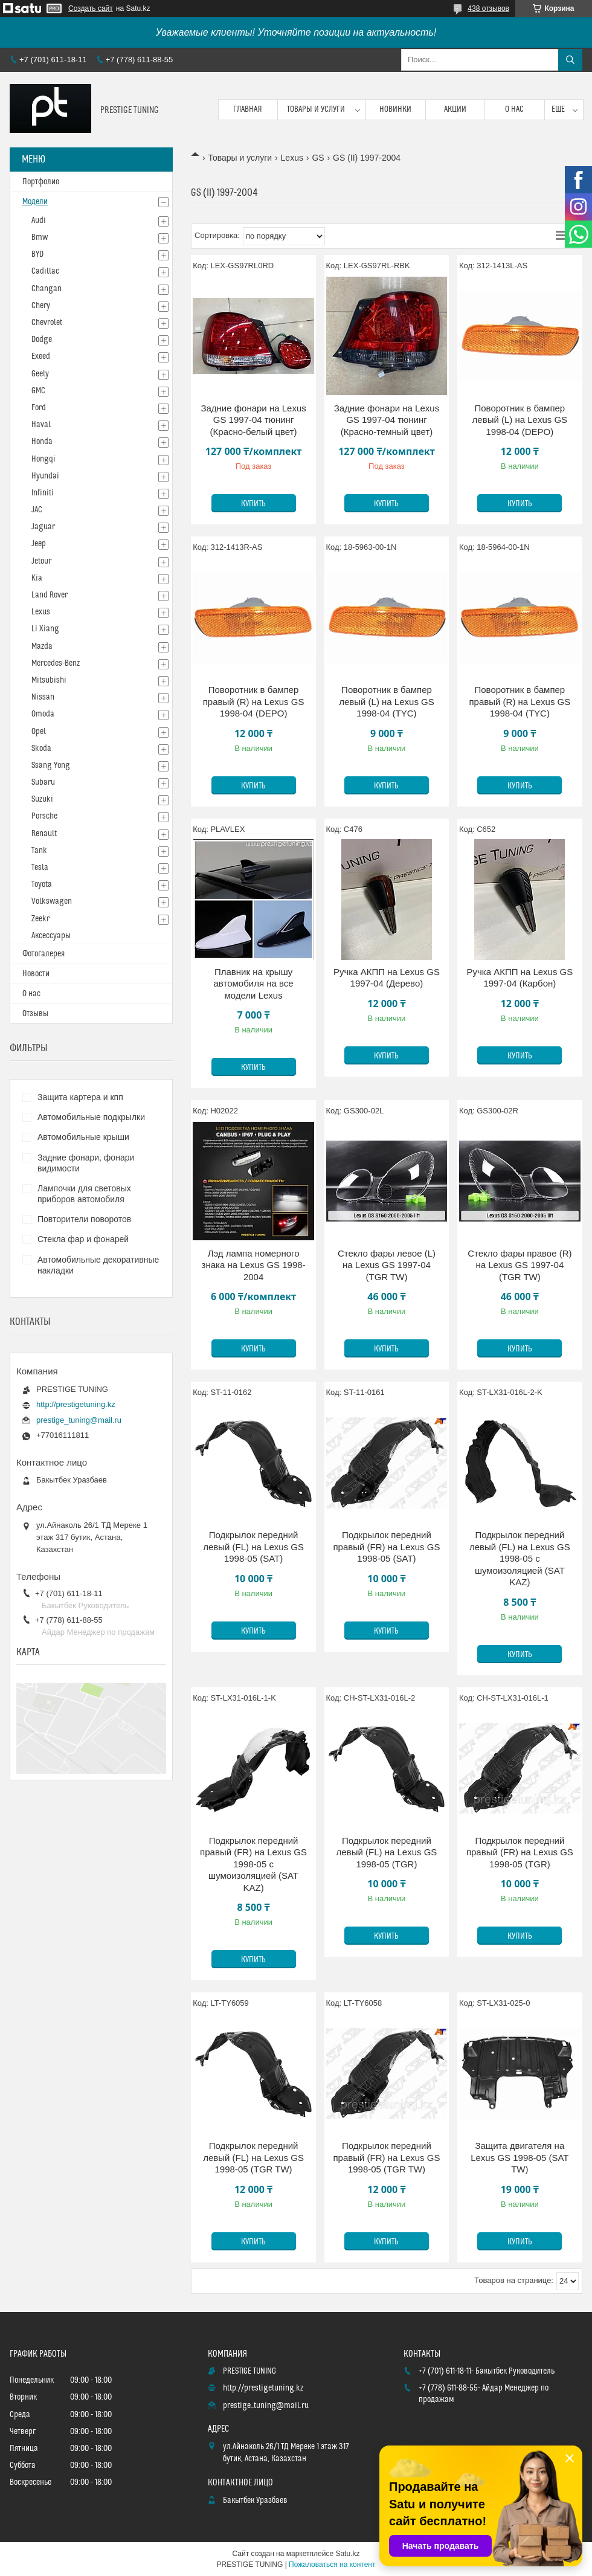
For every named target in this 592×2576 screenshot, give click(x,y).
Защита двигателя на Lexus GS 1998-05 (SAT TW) (519, 2157)
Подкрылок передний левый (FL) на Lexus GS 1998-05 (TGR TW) (253, 2157)
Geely (40, 374)
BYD (37, 254)
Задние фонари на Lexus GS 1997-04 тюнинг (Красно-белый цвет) (253, 420)
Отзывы (35, 1014)
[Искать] (570, 60)
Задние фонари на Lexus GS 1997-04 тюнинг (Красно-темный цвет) (386, 420)
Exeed (40, 356)
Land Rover (49, 595)
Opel (38, 731)
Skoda (41, 748)
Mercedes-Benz (55, 663)
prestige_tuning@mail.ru (78, 1420)
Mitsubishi (48, 680)
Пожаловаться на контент (332, 2564)
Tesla (39, 867)
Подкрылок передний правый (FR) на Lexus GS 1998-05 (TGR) (519, 1852)
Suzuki (42, 799)
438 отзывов (488, 8)
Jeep (38, 544)
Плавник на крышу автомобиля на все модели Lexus (254, 983)
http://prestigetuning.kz (75, 1404)
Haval (41, 425)
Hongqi (43, 459)
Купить (253, 504)
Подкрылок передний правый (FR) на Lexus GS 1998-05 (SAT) (386, 1546)
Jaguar (43, 527)
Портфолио (40, 182)
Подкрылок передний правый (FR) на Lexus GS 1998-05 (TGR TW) (386, 2157)
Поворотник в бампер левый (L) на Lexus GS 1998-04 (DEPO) (520, 420)
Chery (40, 306)
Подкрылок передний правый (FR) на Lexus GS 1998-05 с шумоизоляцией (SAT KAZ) (253, 1864)
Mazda (42, 646)
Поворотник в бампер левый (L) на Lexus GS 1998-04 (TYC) (386, 701)
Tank (39, 850)
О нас (514, 109)
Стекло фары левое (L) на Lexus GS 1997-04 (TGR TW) (387, 1265)
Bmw (39, 237)
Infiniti (42, 493)
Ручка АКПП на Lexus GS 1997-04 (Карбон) (519, 978)
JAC (36, 510)
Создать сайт (90, 8)
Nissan (42, 697)
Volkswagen (51, 901)
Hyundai (45, 476)
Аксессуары (51, 936)
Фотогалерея (43, 954)
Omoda (42, 714)
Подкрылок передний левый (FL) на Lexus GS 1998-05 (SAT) (253, 1546)
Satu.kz (347, 2553)
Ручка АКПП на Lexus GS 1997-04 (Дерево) (386, 978)
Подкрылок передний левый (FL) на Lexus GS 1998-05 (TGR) (386, 1852)
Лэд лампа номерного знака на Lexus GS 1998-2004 (254, 1265)
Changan (46, 289)
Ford (38, 408)
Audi (38, 220)
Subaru (43, 782)
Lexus (292, 158)
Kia (36, 578)
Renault (44, 834)
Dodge (41, 339)
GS (318, 158)
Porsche (44, 816)
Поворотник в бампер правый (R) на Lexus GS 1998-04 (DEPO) (253, 701)
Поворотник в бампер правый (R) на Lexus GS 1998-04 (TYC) (519, 701)
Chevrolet (46, 322)
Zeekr (40, 919)
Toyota (41, 884)
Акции (455, 109)
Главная (247, 109)
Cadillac (45, 271)
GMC (38, 391)
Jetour (41, 561)
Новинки (395, 109)
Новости (36, 974)
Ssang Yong (50, 765)
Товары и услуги (316, 109)
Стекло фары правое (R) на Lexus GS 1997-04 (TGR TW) (519, 1265)
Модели (35, 202)
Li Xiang (45, 629)
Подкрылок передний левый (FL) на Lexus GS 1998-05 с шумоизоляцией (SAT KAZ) (519, 1558)
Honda (42, 441)
